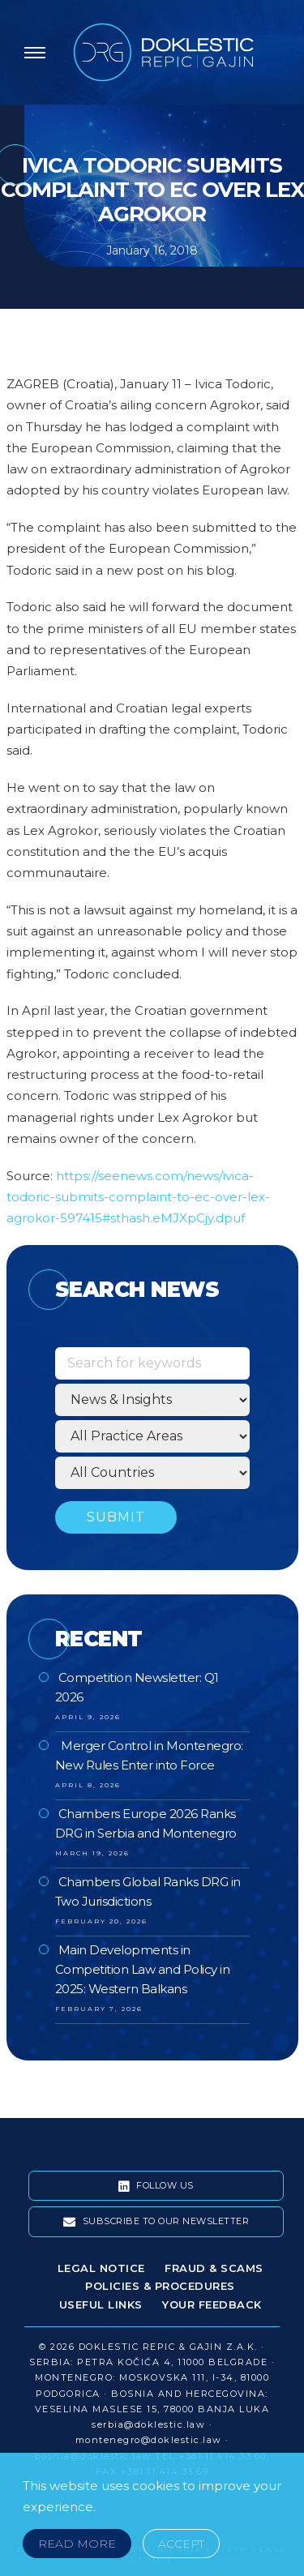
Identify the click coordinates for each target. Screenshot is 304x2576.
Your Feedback (212, 2304)
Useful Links (101, 2304)
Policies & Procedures (160, 2285)
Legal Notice (101, 2267)
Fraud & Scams (214, 2267)
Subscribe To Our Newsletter (156, 2221)
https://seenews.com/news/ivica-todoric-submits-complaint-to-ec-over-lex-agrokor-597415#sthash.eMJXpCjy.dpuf (138, 1197)
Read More (77, 2543)
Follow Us (156, 2186)
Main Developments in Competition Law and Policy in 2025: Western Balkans (142, 1969)
